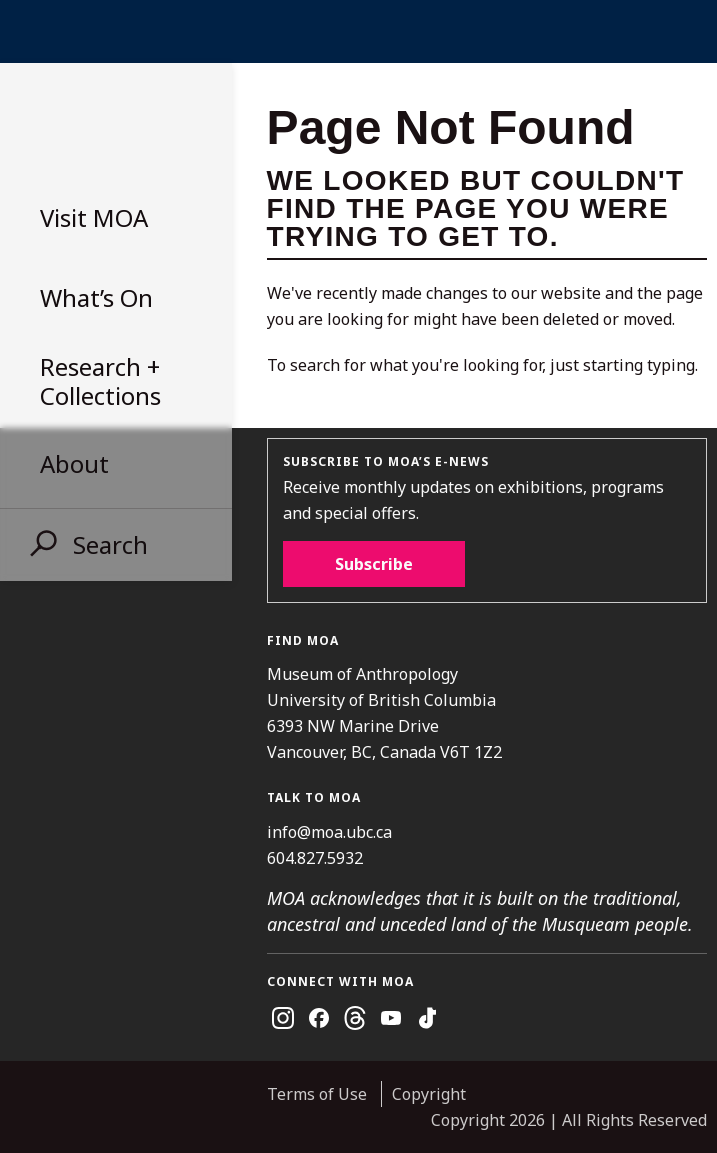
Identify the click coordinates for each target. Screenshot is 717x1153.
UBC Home (358, 31)
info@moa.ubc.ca (329, 832)
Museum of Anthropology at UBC (110, 126)
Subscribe (374, 564)
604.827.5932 (315, 858)
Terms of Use (317, 1094)
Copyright (429, 1094)
